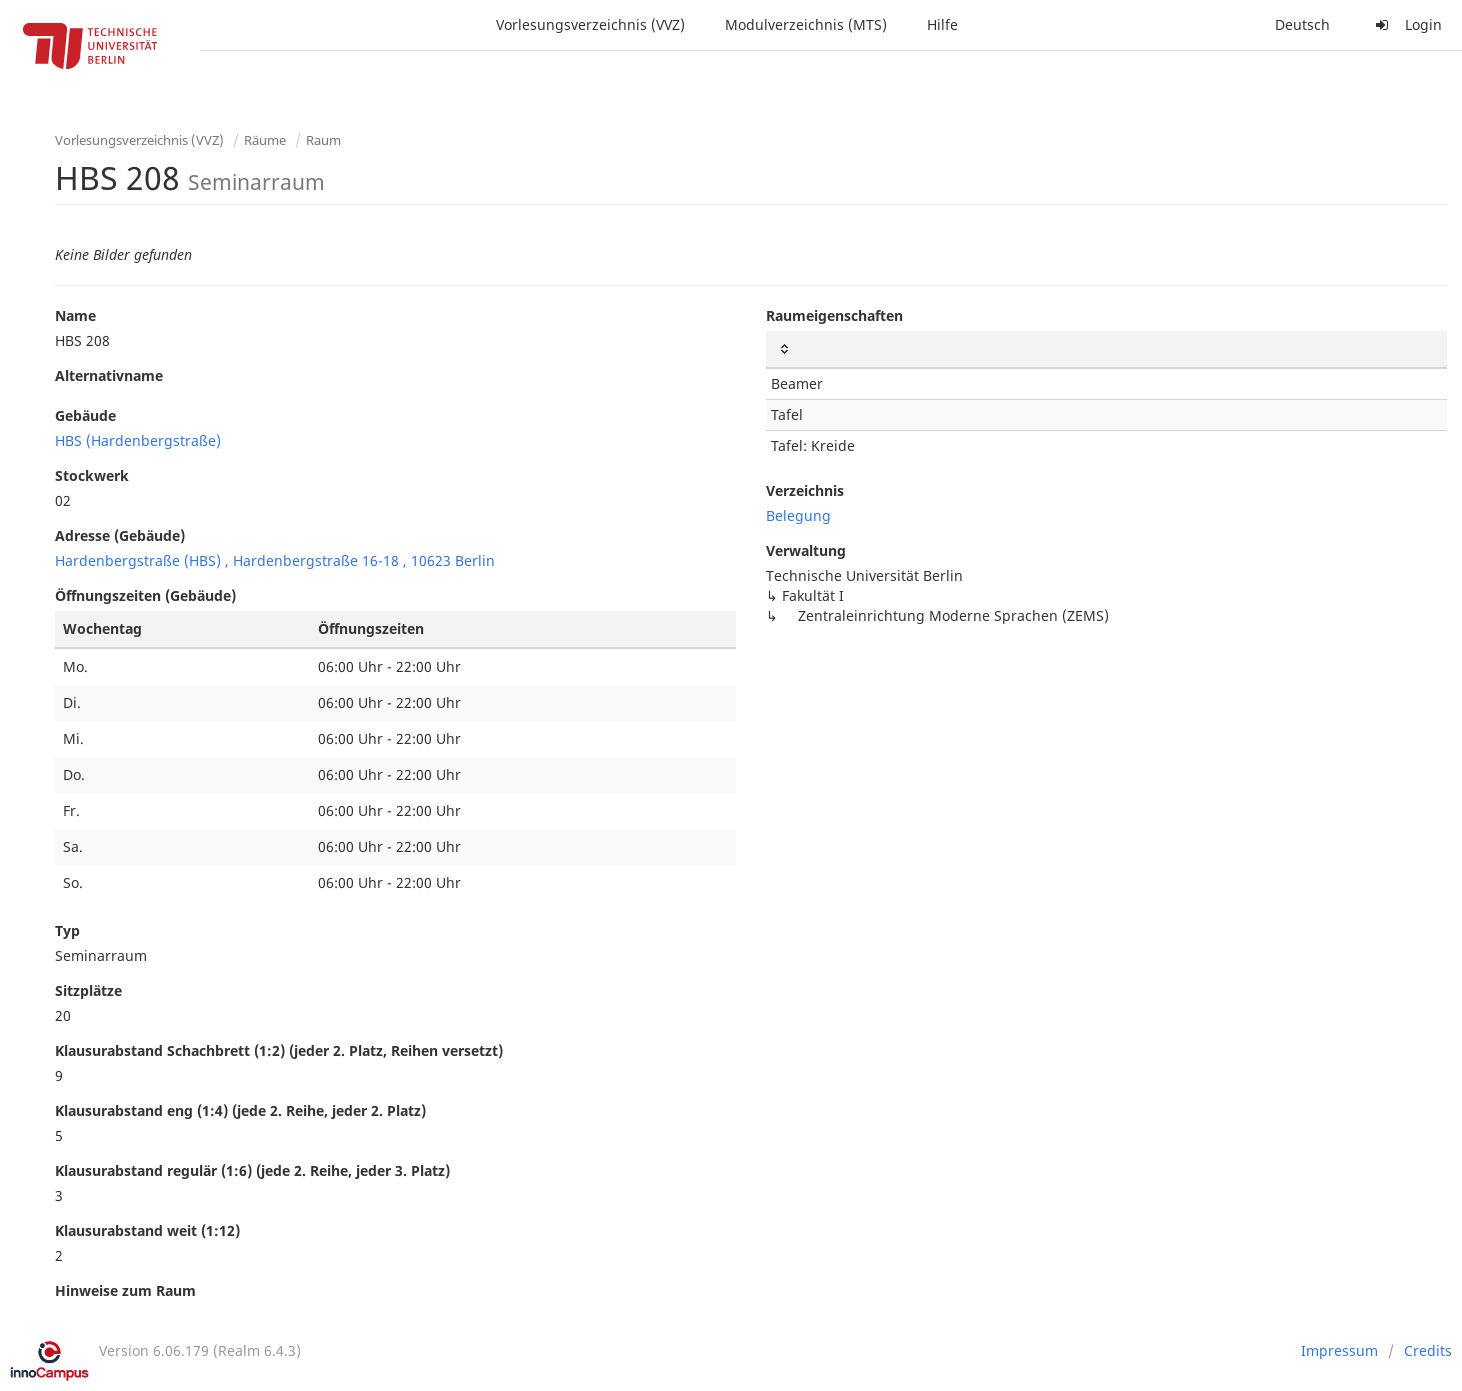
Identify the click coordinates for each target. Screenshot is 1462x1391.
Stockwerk (92, 475)
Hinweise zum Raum (125, 1290)
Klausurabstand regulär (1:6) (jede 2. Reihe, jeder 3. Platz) (252, 1170)
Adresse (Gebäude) (120, 535)
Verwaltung (806, 550)
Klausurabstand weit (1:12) (147, 1230)
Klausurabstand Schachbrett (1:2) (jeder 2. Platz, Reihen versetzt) (279, 1050)
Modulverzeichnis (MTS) (806, 24)
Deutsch (1302, 24)
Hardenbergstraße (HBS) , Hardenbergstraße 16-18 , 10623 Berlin (275, 560)
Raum (323, 140)
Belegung (798, 515)
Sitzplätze (88, 990)
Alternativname (109, 375)
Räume (265, 140)
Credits (1428, 1350)
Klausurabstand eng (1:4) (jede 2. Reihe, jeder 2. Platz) (240, 1110)
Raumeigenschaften (834, 315)
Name (75, 315)
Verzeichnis (805, 490)
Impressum (1339, 1350)
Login (1406, 24)
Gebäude (85, 415)
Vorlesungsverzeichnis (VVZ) (590, 24)
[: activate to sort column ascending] (1106, 349)
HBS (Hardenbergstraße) (138, 440)
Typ (67, 930)
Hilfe (942, 24)
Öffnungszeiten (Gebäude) (145, 595)
